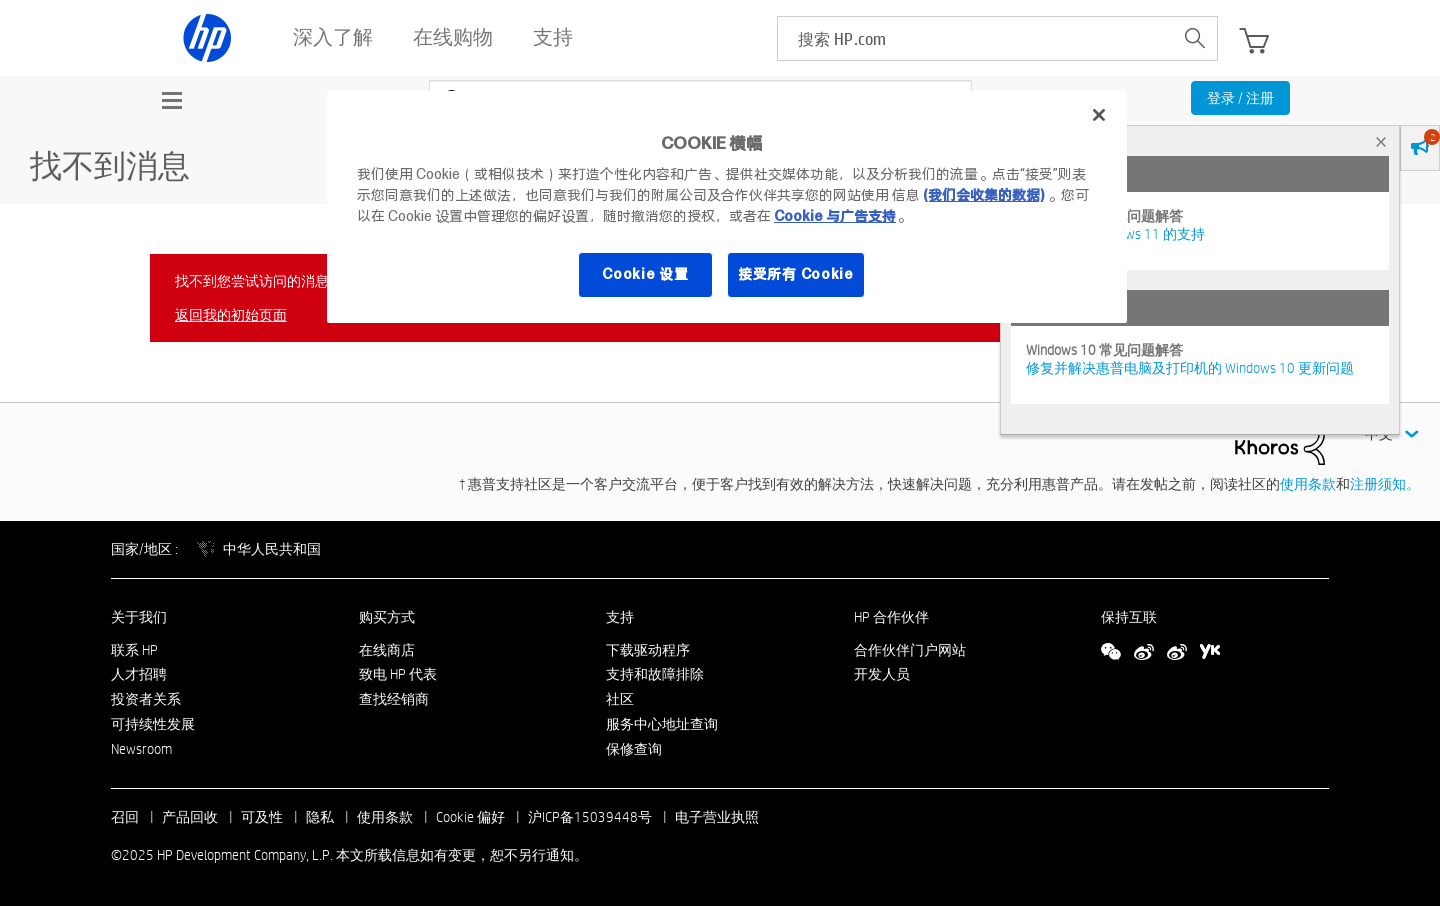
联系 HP (134, 650)
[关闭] (1099, 115)
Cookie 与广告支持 (835, 216)
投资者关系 (146, 699)
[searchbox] (975, 38)
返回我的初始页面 (231, 315)
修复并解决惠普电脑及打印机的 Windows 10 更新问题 (1190, 368)
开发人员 (882, 674)
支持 (620, 617)
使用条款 (1308, 484)
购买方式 (387, 617)
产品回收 (190, 817)
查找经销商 (394, 699)
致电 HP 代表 (398, 674)
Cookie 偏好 (470, 817)
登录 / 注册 (1240, 98)
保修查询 (634, 749)
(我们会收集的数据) (983, 195)
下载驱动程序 (648, 650)
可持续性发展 (153, 724)
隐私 (320, 817)
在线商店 (387, 650)
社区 (620, 699)
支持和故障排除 (655, 674)
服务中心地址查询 (662, 724)
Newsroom (141, 749)
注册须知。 (1385, 484)
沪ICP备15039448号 (590, 817)
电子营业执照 (717, 817)
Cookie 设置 (645, 274)
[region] (727, 207)
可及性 (262, 817)
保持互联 (1129, 617)
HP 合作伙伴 (891, 617)
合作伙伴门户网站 (910, 650)
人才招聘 (139, 674)
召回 (125, 817)
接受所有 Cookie (796, 274)
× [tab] (1381, 141)
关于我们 (139, 617)
